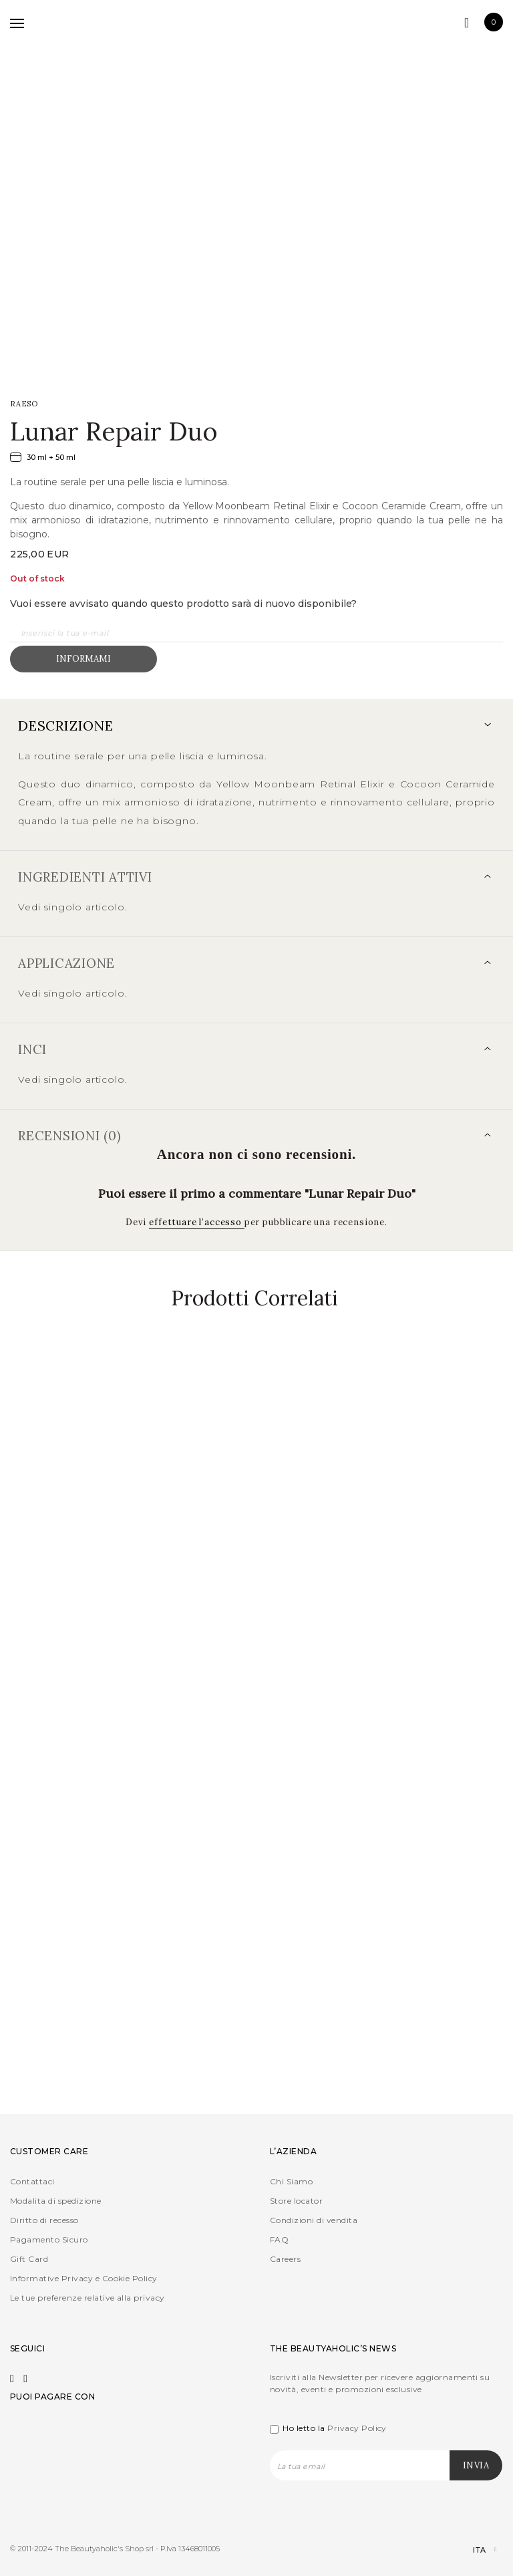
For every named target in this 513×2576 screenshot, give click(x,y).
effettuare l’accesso (196, 1222)
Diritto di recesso (44, 2220)
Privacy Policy (357, 2428)
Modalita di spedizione (56, 2201)
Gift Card (29, 2259)
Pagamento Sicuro (49, 2239)
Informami (83, 658)
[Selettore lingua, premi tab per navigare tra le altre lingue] (473, 2550)
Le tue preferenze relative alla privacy (87, 2298)
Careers (285, 2259)
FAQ (279, 2239)
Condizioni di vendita (313, 2220)
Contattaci (32, 2181)
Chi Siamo (291, 2181)
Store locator (296, 2201)
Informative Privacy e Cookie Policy (84, 2278)
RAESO (23, 403)
